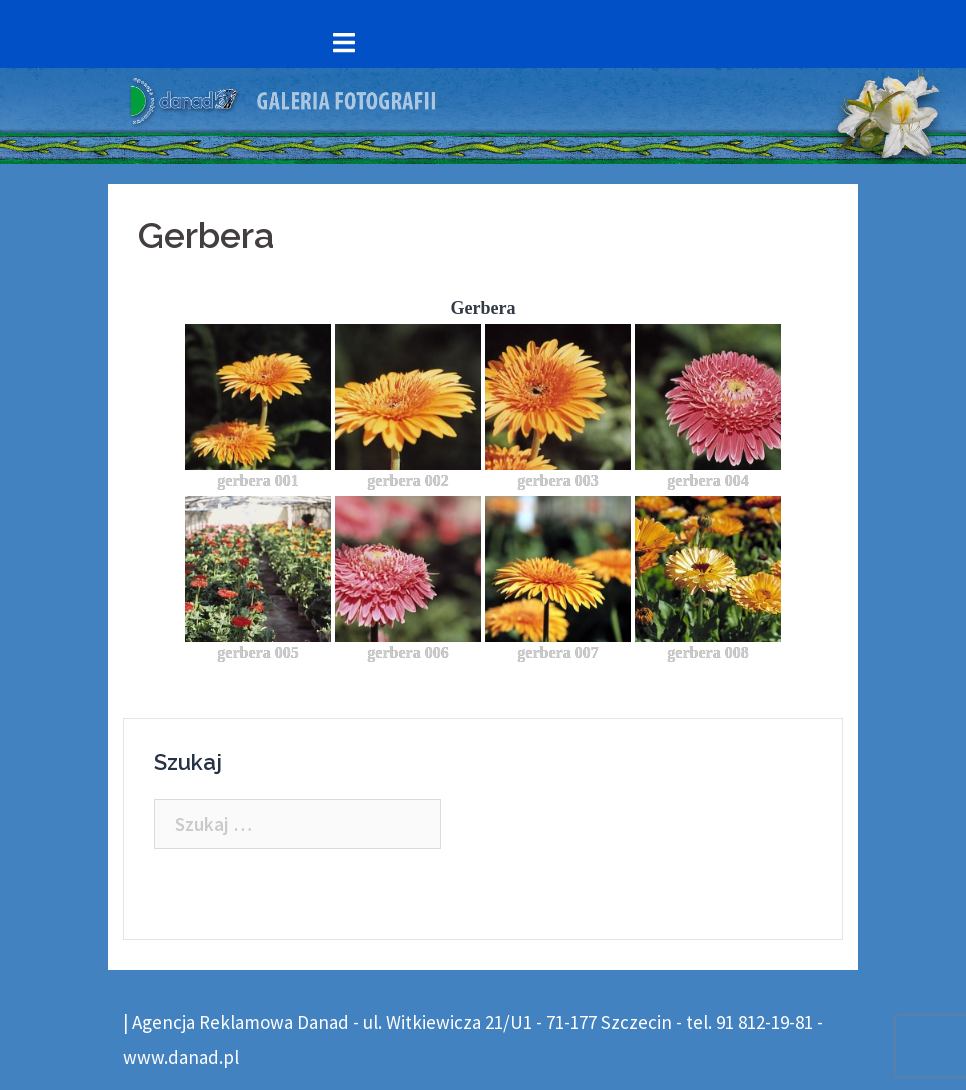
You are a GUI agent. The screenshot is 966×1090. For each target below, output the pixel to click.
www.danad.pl (181, 1057)
